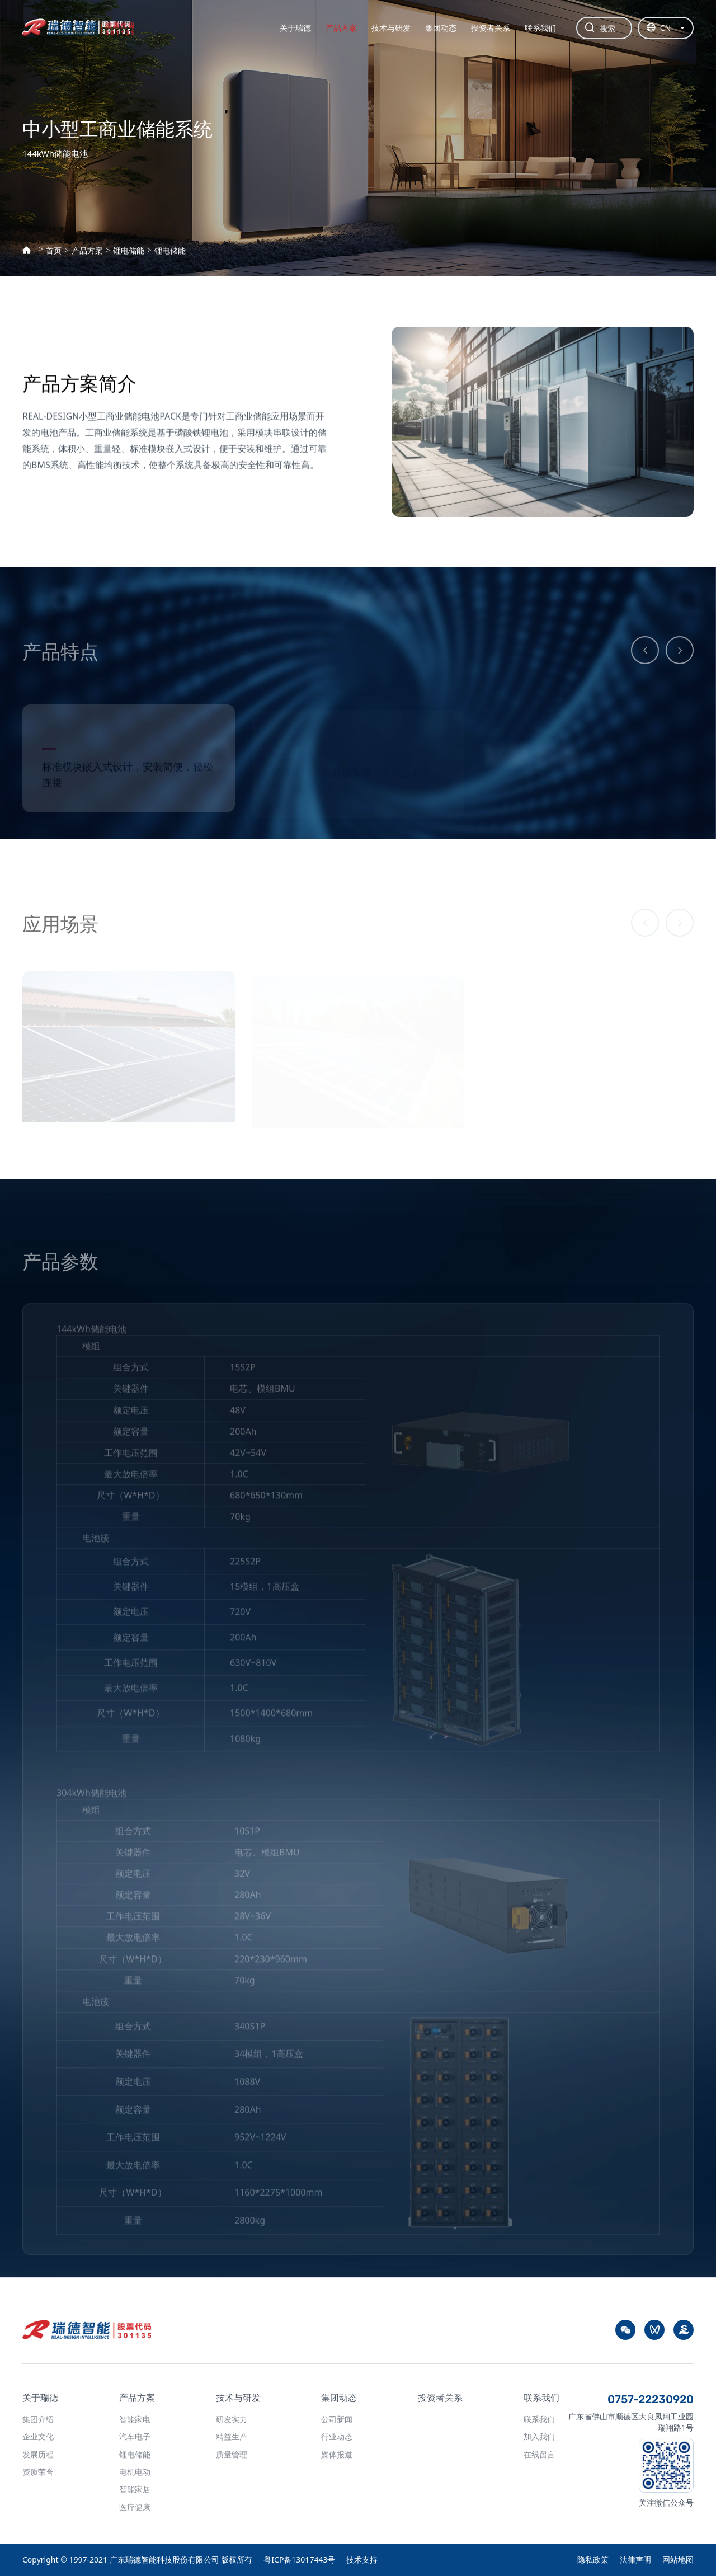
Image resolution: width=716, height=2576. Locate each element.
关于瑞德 (295, 27)
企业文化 (38, 2436)
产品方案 (341, 27)
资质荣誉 (38, 2471)
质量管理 (231, 2454)
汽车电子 (134, 2436)
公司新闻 (336, 2419)
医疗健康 (134, 2507)
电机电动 (134, 2471)
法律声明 (635, 2559)
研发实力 (231, 2419)
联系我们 (540, 27)
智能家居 (134, 2489)
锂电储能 (128, 251)
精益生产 (231, 2436)
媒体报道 (336, 2454)
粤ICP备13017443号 (299, 2559)
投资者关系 (490, 27)
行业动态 (336, 2436)
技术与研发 (391, 27)
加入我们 (539, 2436)
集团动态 (440, 27)
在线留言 (539, 2454)
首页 (54, 251)
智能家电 (134, 2419)
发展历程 (38, 2454)
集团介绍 (38, 2419)
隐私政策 (593, 2559)
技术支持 (362, 2559)
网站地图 (678, 2559)
